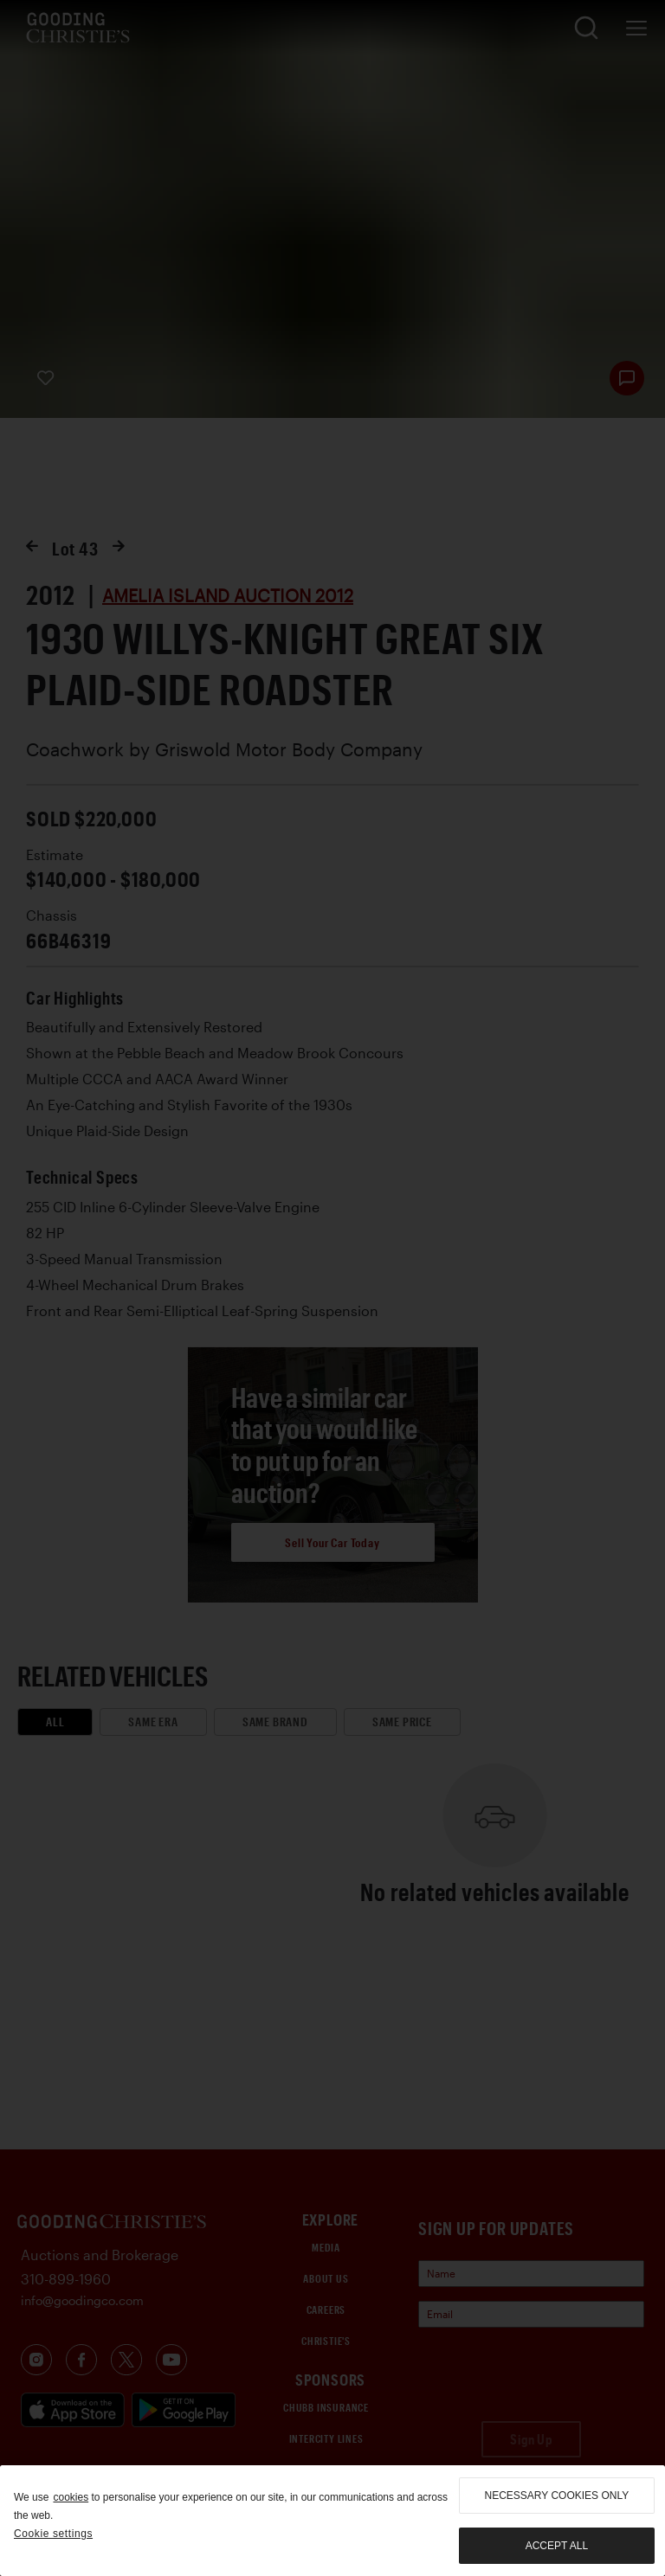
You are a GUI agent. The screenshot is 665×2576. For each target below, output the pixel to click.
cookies (70, 2497)
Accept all (557, 2546)
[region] (332, 2520)
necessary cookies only (557, 2495)
